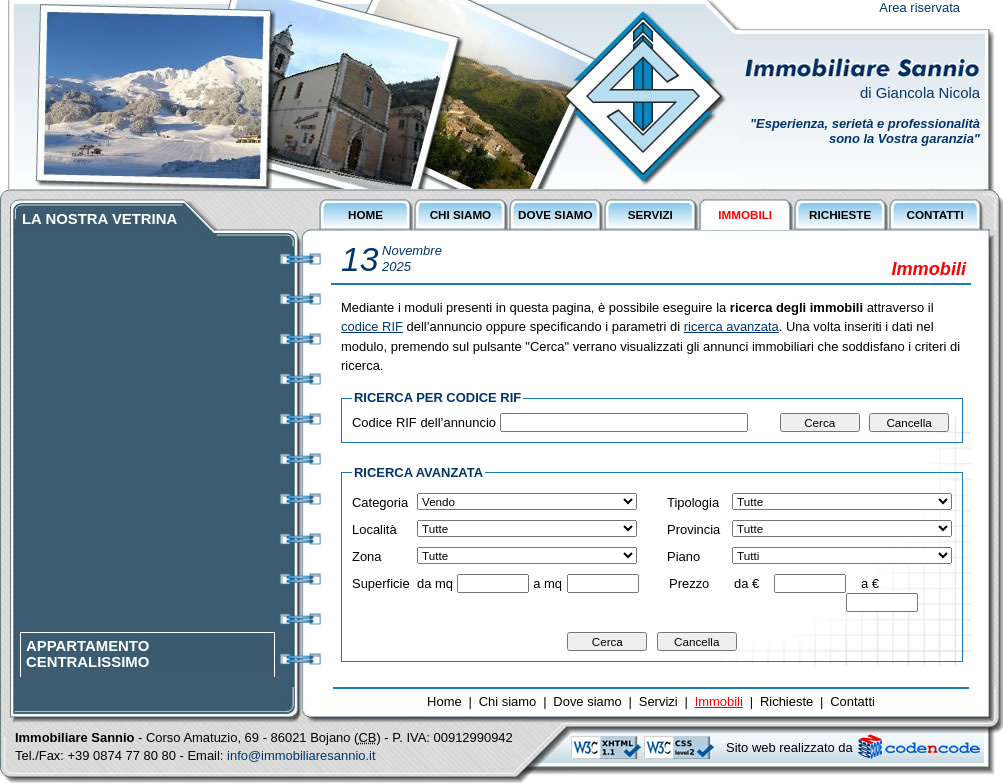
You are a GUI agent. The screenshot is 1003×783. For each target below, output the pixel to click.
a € (870, 583)
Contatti (852, 701)
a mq (547, 583)
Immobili (719, 701)
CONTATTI (934, 214)
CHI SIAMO (461, 214)
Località (374, 529)
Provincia (693, 529)
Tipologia (693, 502)
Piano (683, 556)
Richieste (786, 701)
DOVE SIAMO (555, 214)
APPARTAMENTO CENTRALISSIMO (87, 658)
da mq (435, 583)
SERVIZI (650, 214)
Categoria (380, 502)
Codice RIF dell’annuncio (424, 422)
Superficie (381, 583)
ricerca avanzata (731, 326)
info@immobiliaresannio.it (301, 755)
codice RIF (372, 326)
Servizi (658, 701)
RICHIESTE (840, 214)
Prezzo (689, 583)
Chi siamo (508, 701)
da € (746, 583)
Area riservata (919, 7)
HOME (365, 214)
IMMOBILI (745, 214)
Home (444, 701)
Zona (367, 556)
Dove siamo (587, 701)
